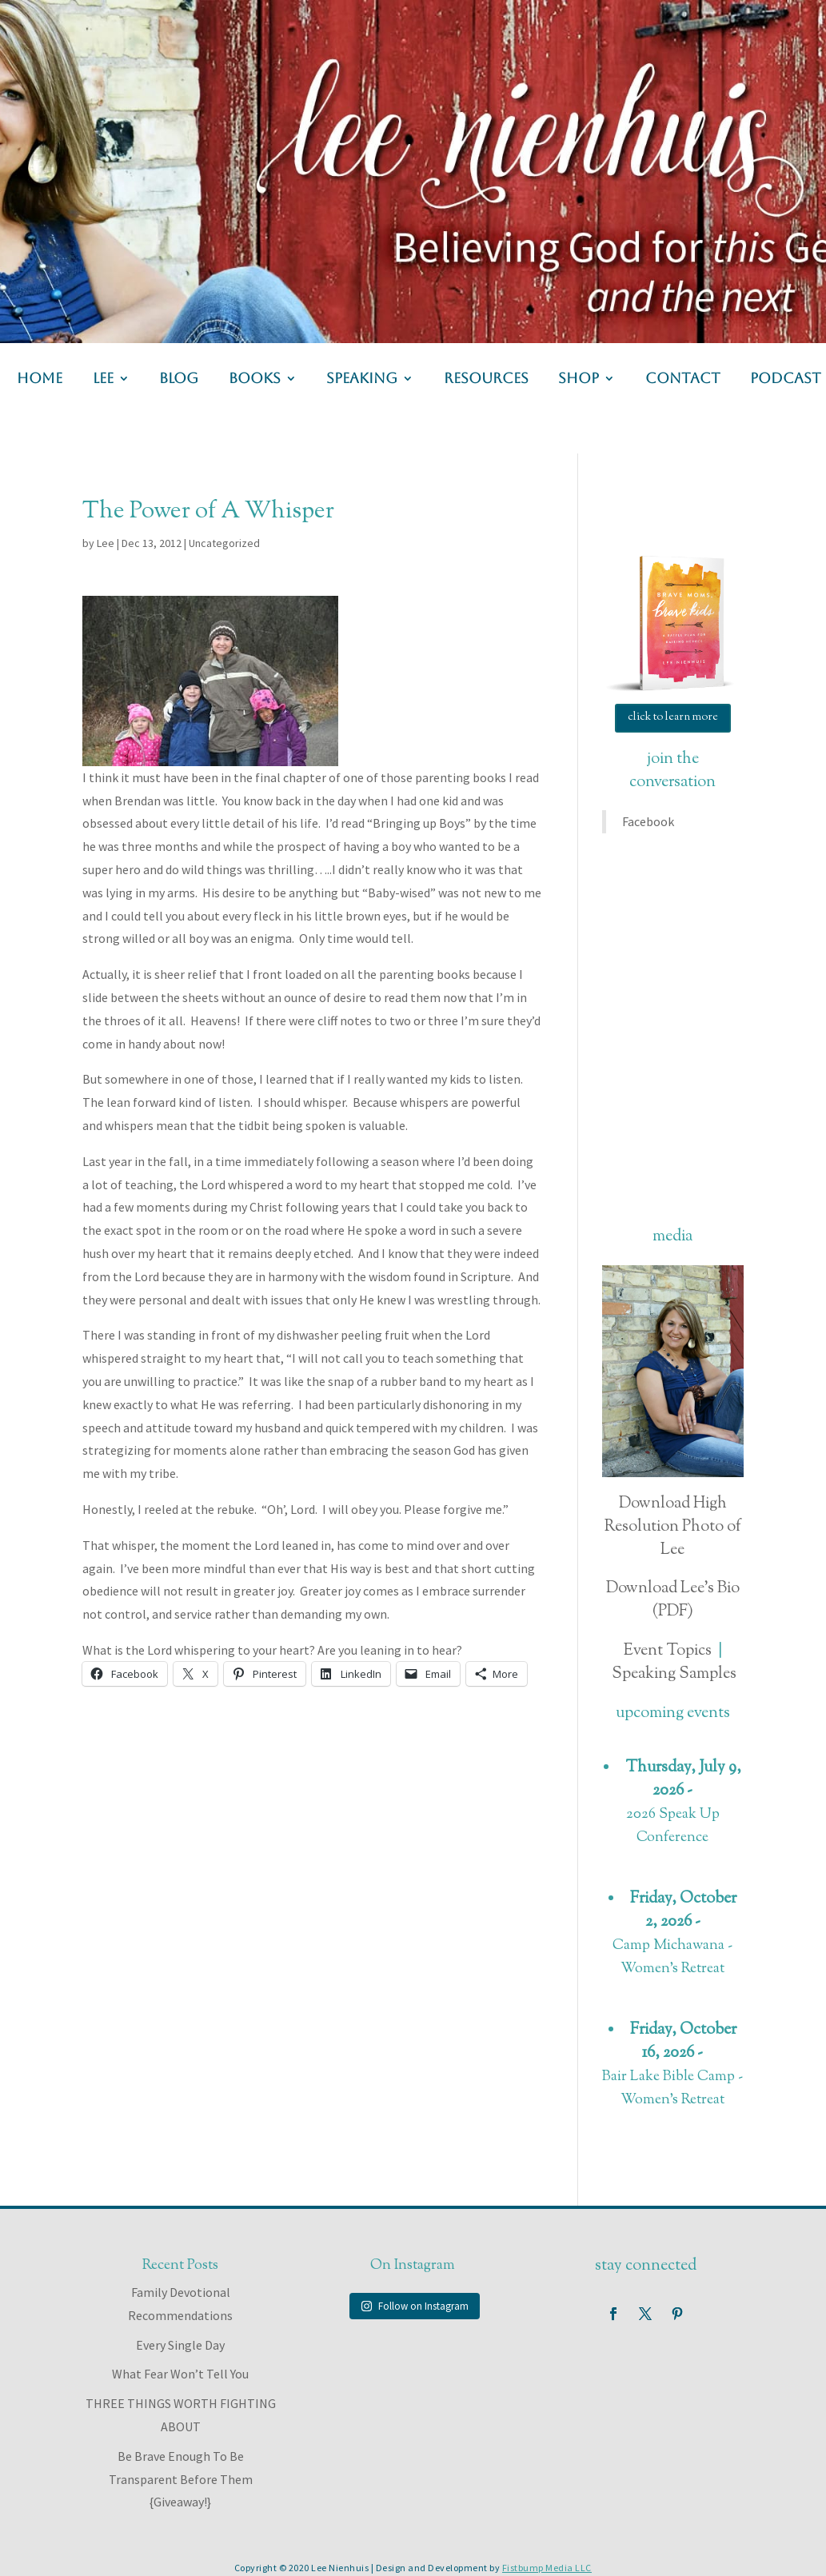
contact (682, 379)
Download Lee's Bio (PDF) (673, 1600)
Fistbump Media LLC (547, 2568)
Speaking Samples (674, 1674)
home (39, 379)
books (255, 379)
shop (578, 379)
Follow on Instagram (415, 2306)
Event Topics (668, 1651)
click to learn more (673, 717)
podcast (785, 379)
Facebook (648, 821)
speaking (361, 379)
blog (178, 379)
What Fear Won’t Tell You (180, 2374)
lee (103, 379)
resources (486, 379)
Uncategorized (224, 543)
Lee (105, 543)
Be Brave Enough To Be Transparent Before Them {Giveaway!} (181, 2479)
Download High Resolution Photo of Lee (673, 1527)
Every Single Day (180, 2345)
